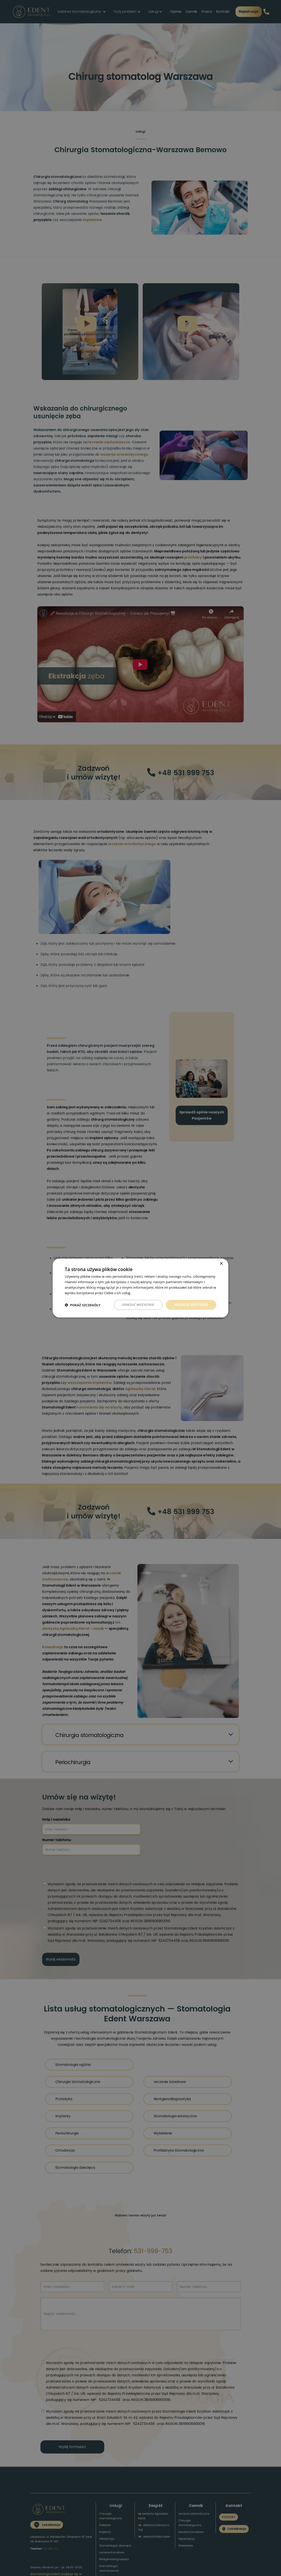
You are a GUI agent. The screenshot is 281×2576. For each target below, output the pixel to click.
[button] (82, 1305)
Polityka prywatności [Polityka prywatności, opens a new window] (149, 1293)
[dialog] (140, 1288)
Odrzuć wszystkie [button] (138, 1305)
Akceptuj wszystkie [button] (191, 1305)
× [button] (221, 1263)
